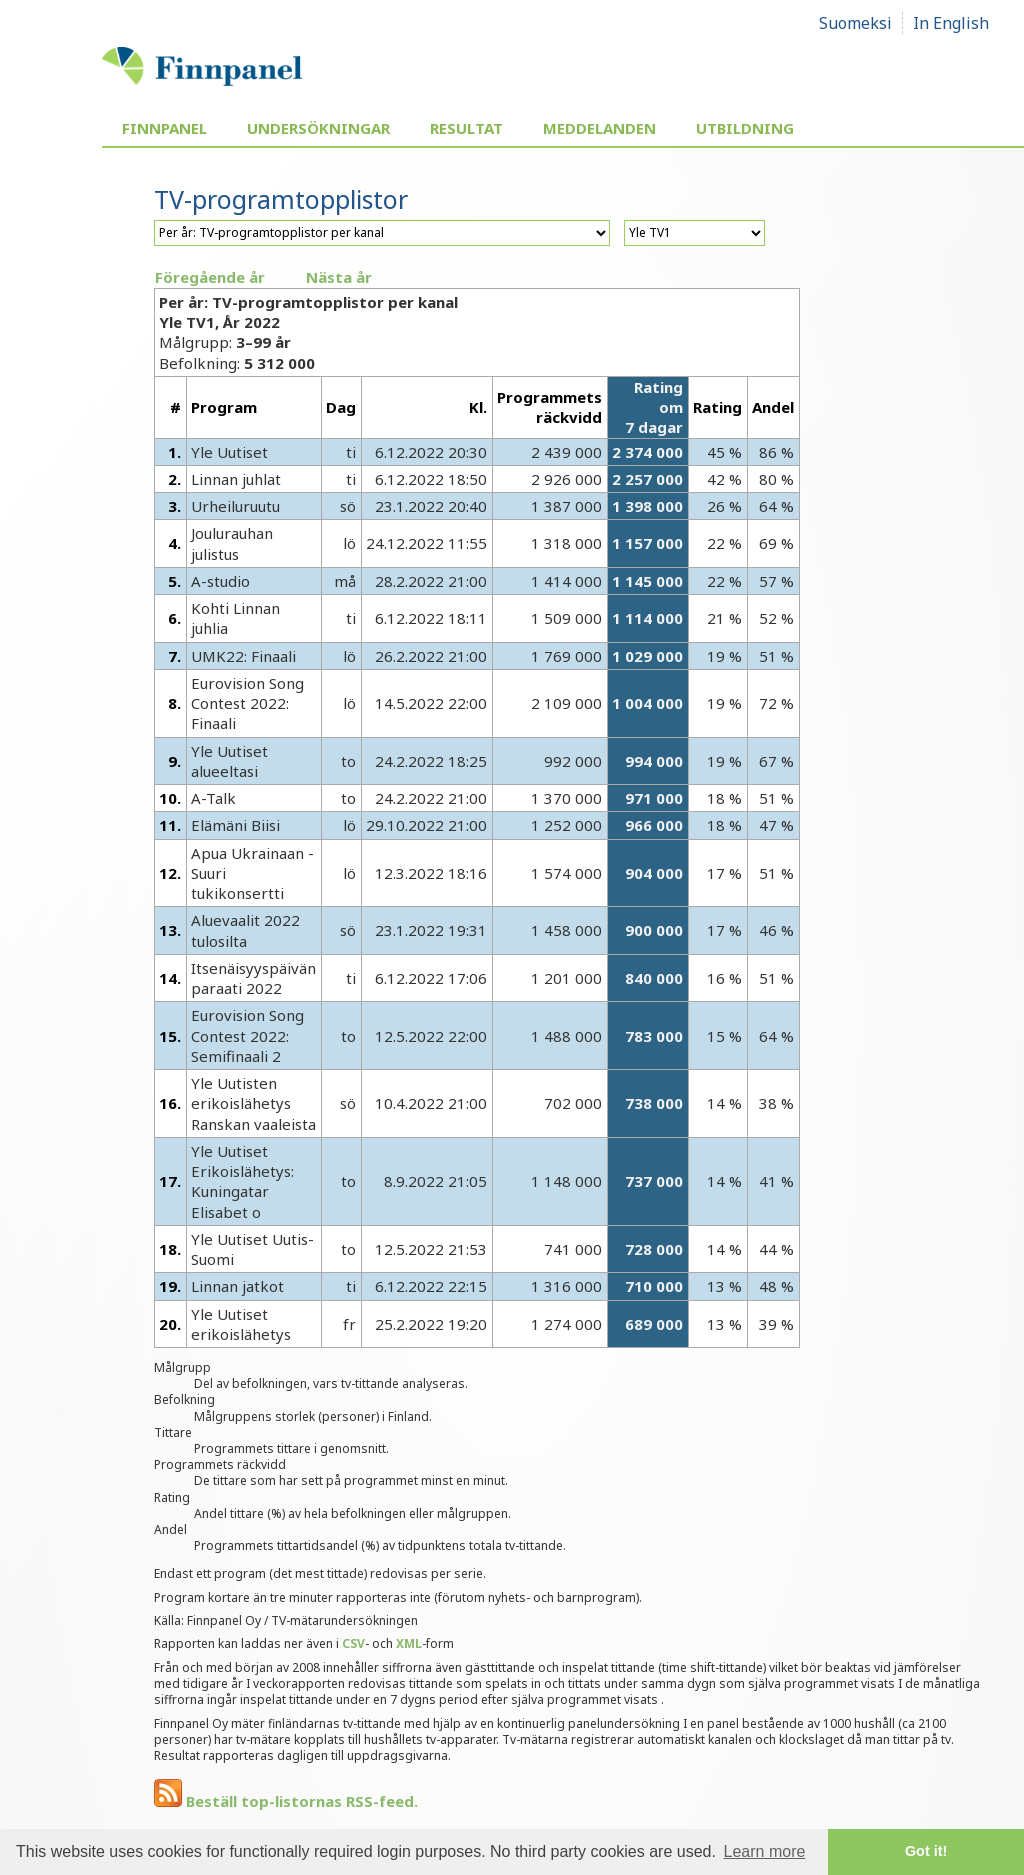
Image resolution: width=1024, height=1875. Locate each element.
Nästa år (339, 277)
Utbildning (745, 128)
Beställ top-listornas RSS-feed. (286, 1801)
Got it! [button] (926, 1851)
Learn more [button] (765, 1851)
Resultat (466, 128)
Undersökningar (318, 128)
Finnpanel (164, 128)
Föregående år (210, 277)
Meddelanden (599, 128)
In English (951, 23)
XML (409, 1643)
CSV (353, 1643)
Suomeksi (855, 23)
